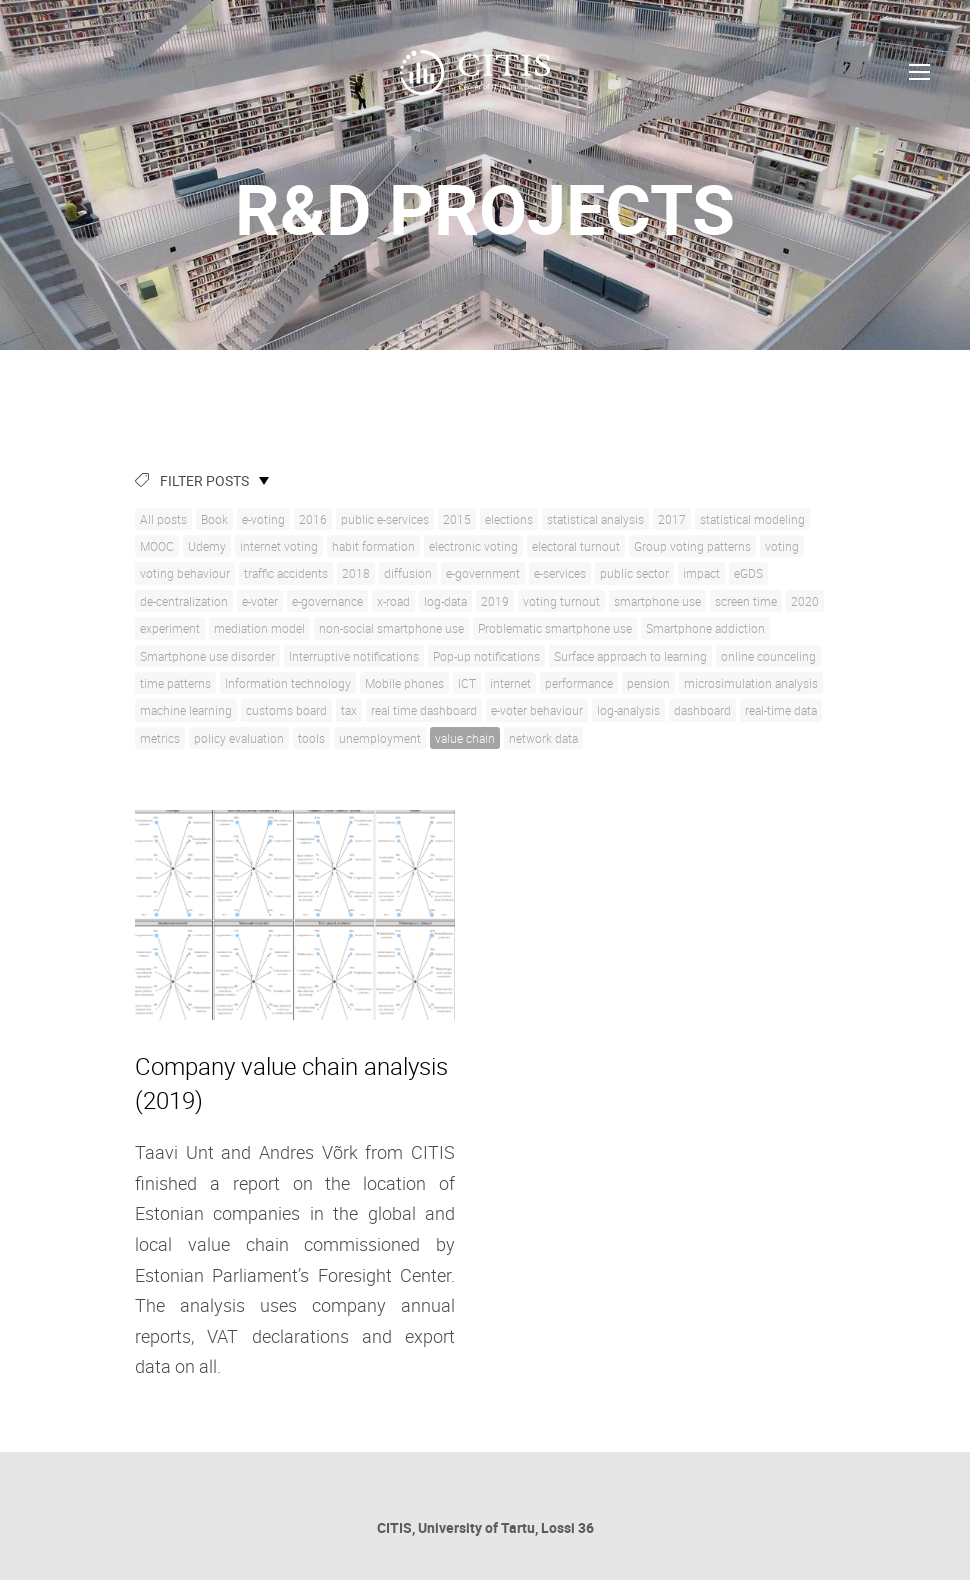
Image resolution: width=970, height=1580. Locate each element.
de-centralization (184, 601)
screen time (746, 601)
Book (214, 519)
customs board (286, 710)
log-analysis (628, 710)
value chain (465, 738)
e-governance (327, 601)
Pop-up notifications (486, 656)
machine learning (186, 710)
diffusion (408, 573)
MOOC (157, 546)
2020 (805, 601)
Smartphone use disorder (207, 656)
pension (648, 683)
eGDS (748, 573)
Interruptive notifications (354, 656)
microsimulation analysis (751, 683)
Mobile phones (404, 683)
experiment (170, 628)
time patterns (175, 683)
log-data (445, 601)
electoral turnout (576, 546)
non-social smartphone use (391, 628)
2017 (672, 519)
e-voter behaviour (537, 710)
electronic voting (473, 546)
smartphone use (657, 601)
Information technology (288, 683)
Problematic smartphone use (555, 628)
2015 (457, 519)
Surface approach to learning (630, 656)
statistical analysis (595, 519)
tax (349, 710)
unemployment (380, 738)
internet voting (279, 546)
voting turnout (561, 601)
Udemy (207, 546)
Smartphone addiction (705, 628)
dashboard (702, 710)
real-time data (781, 710)
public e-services (385, 519)
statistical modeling (752, 519)
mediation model (259, 628)
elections (509, 519)
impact (701, 573)
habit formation (373, 546)
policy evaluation (239, 738)
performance (579, 683)
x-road (393, 601)
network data (543, 738)
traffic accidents (286, 573)
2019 (495, 601)
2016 (313, 519)
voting (782, 546)
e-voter (260, 601)
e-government (483, 573)
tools (311, 738)
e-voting (263, 519)
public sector (634, 573)
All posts (163, 519)
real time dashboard (424, 710)
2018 (356, 573)
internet (510, 683)
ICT (467, 683)
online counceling (768, 656)
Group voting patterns (692, 546)
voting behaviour (185, 573)
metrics (160, 738)
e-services (560, 573)
